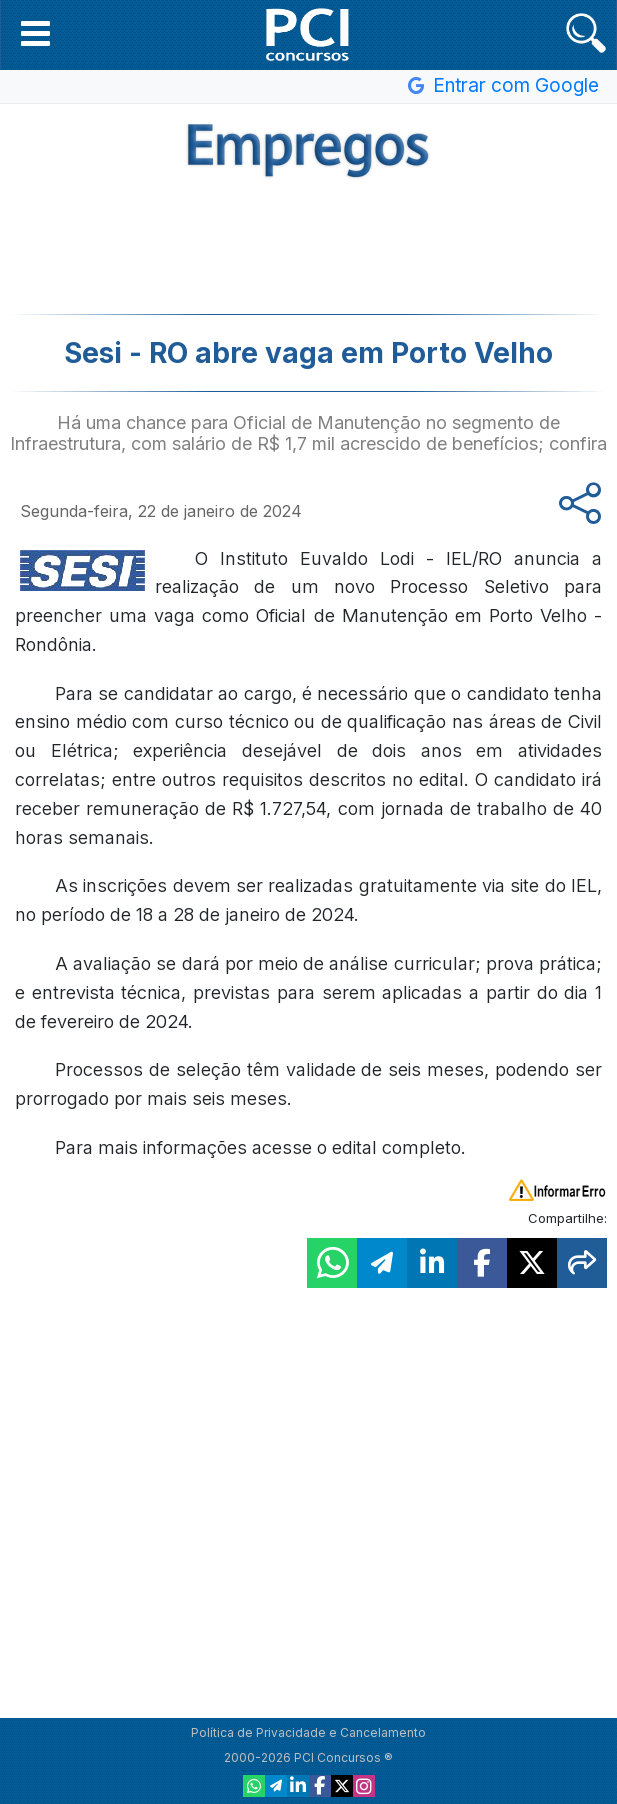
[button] (35, 33)
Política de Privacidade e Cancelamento (308, 1732)
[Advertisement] (309, 244)
